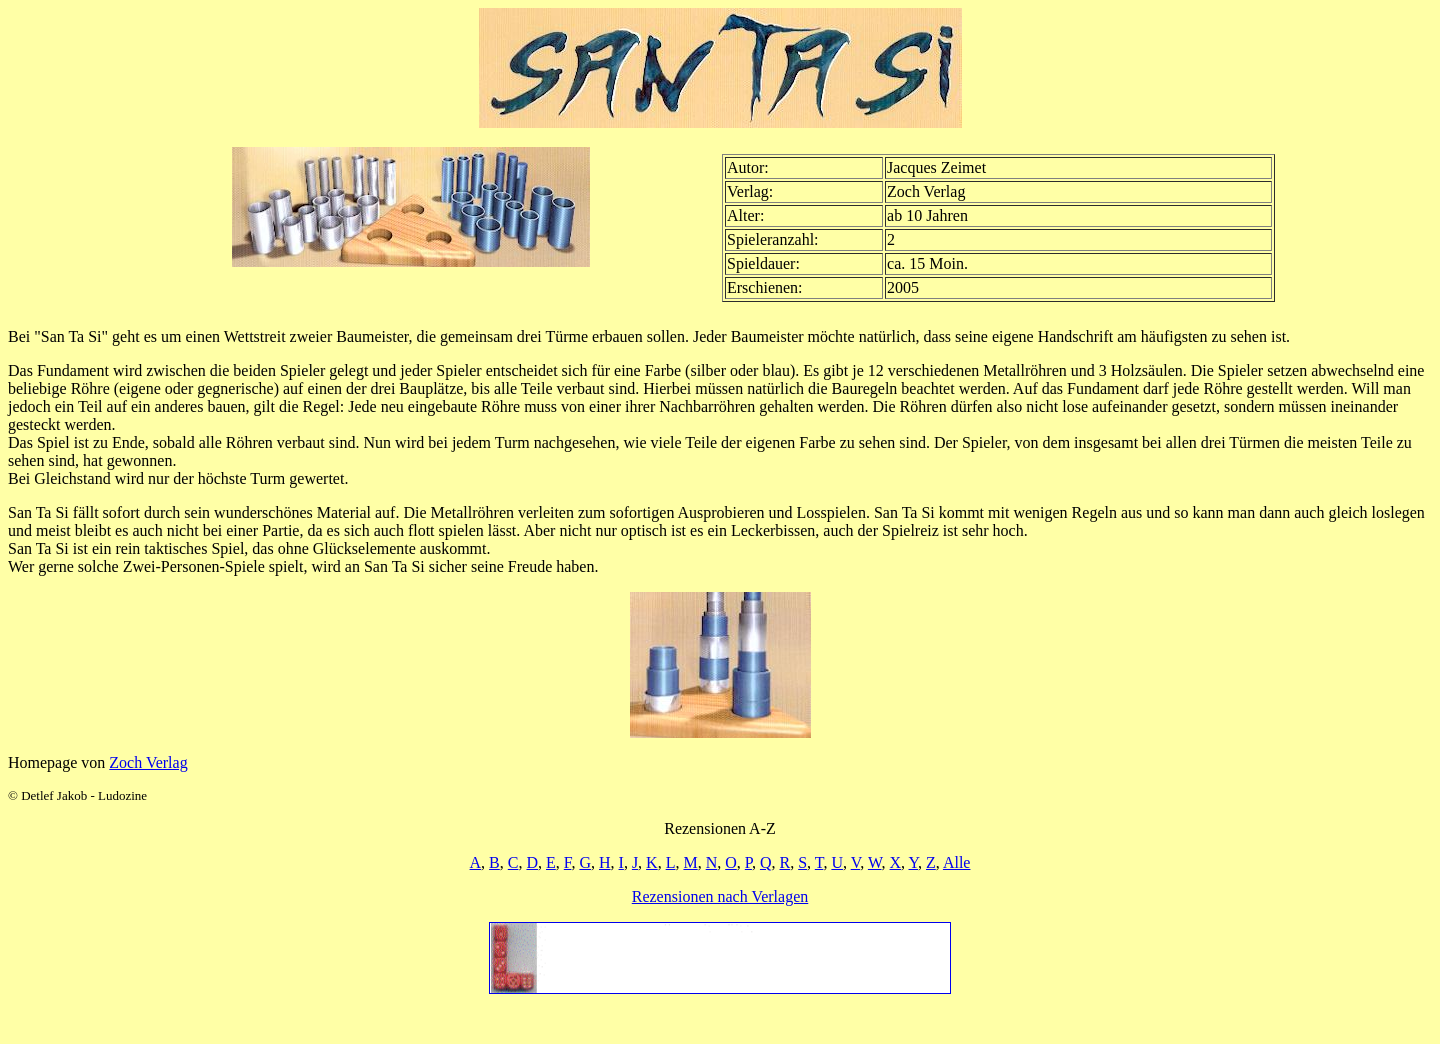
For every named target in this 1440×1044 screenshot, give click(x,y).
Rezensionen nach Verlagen (720, 896)
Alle (957, 862)
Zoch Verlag (148, 762)
